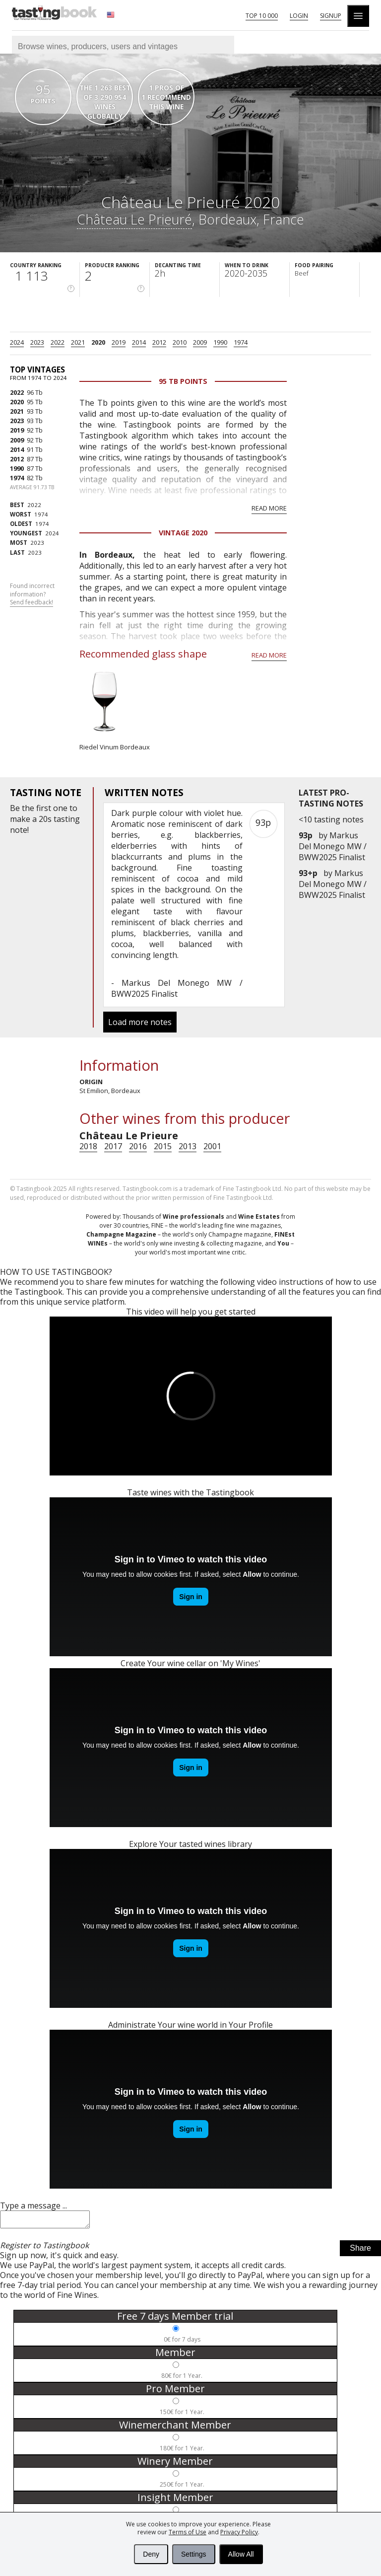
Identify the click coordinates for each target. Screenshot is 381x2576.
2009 (200, 342)
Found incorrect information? (32, 594)
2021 (78, 342)
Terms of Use (187, 2532)
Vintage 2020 (183, 532)
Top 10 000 (262, 15)
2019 (119, 342)
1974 (241, 342)
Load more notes (140, 1022)
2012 (159, 342)
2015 (163, 1146)
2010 (180, 342)
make (20, 818)
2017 (113, 1146)
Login (299, 15)
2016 (138, 1146)
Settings (193, 2554)
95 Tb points (183, 381)
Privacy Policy (239, 2532)
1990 (220, 342)
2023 (37, 342)
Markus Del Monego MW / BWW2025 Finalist (333, 846)
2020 (98, 342)
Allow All (241, 2554)
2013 (187, 1146)
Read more (269, 508)
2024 (17, 342)
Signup (330, 15)
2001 (212, 1146)
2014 (139, 342)
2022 (57, 342)
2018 (88, 1146)
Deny (151, 2554)
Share (360, 2251)
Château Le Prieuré (134, 219)
